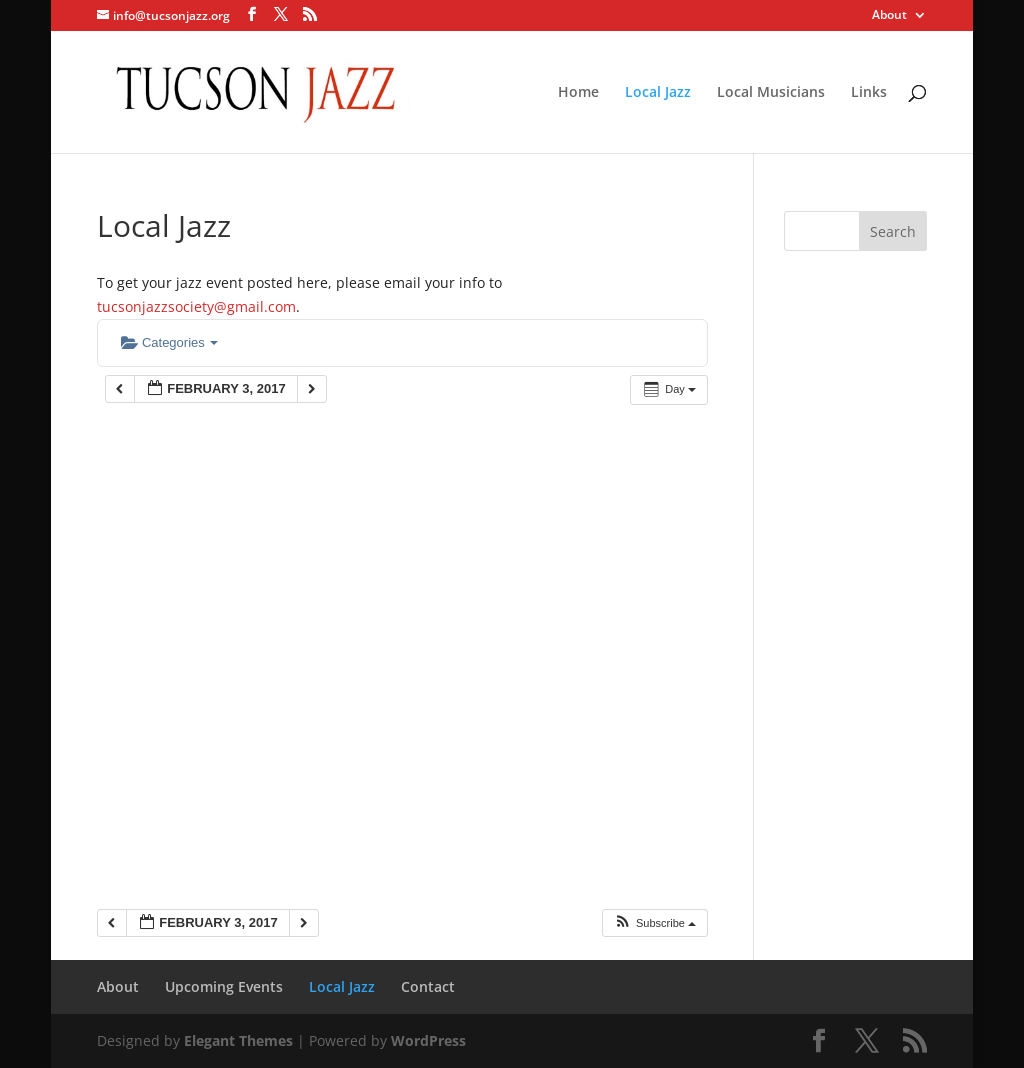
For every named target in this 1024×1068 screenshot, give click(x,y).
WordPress (428, 1040)
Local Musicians (771, 93)
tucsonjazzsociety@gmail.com (196, 306)
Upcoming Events (224, 986)
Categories (169, 342)
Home (578, 93)
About (889, 16)
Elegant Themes (238, 1040)
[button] (654, 923)
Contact (428, 986)
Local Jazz (658, 93)
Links (869, 93)
